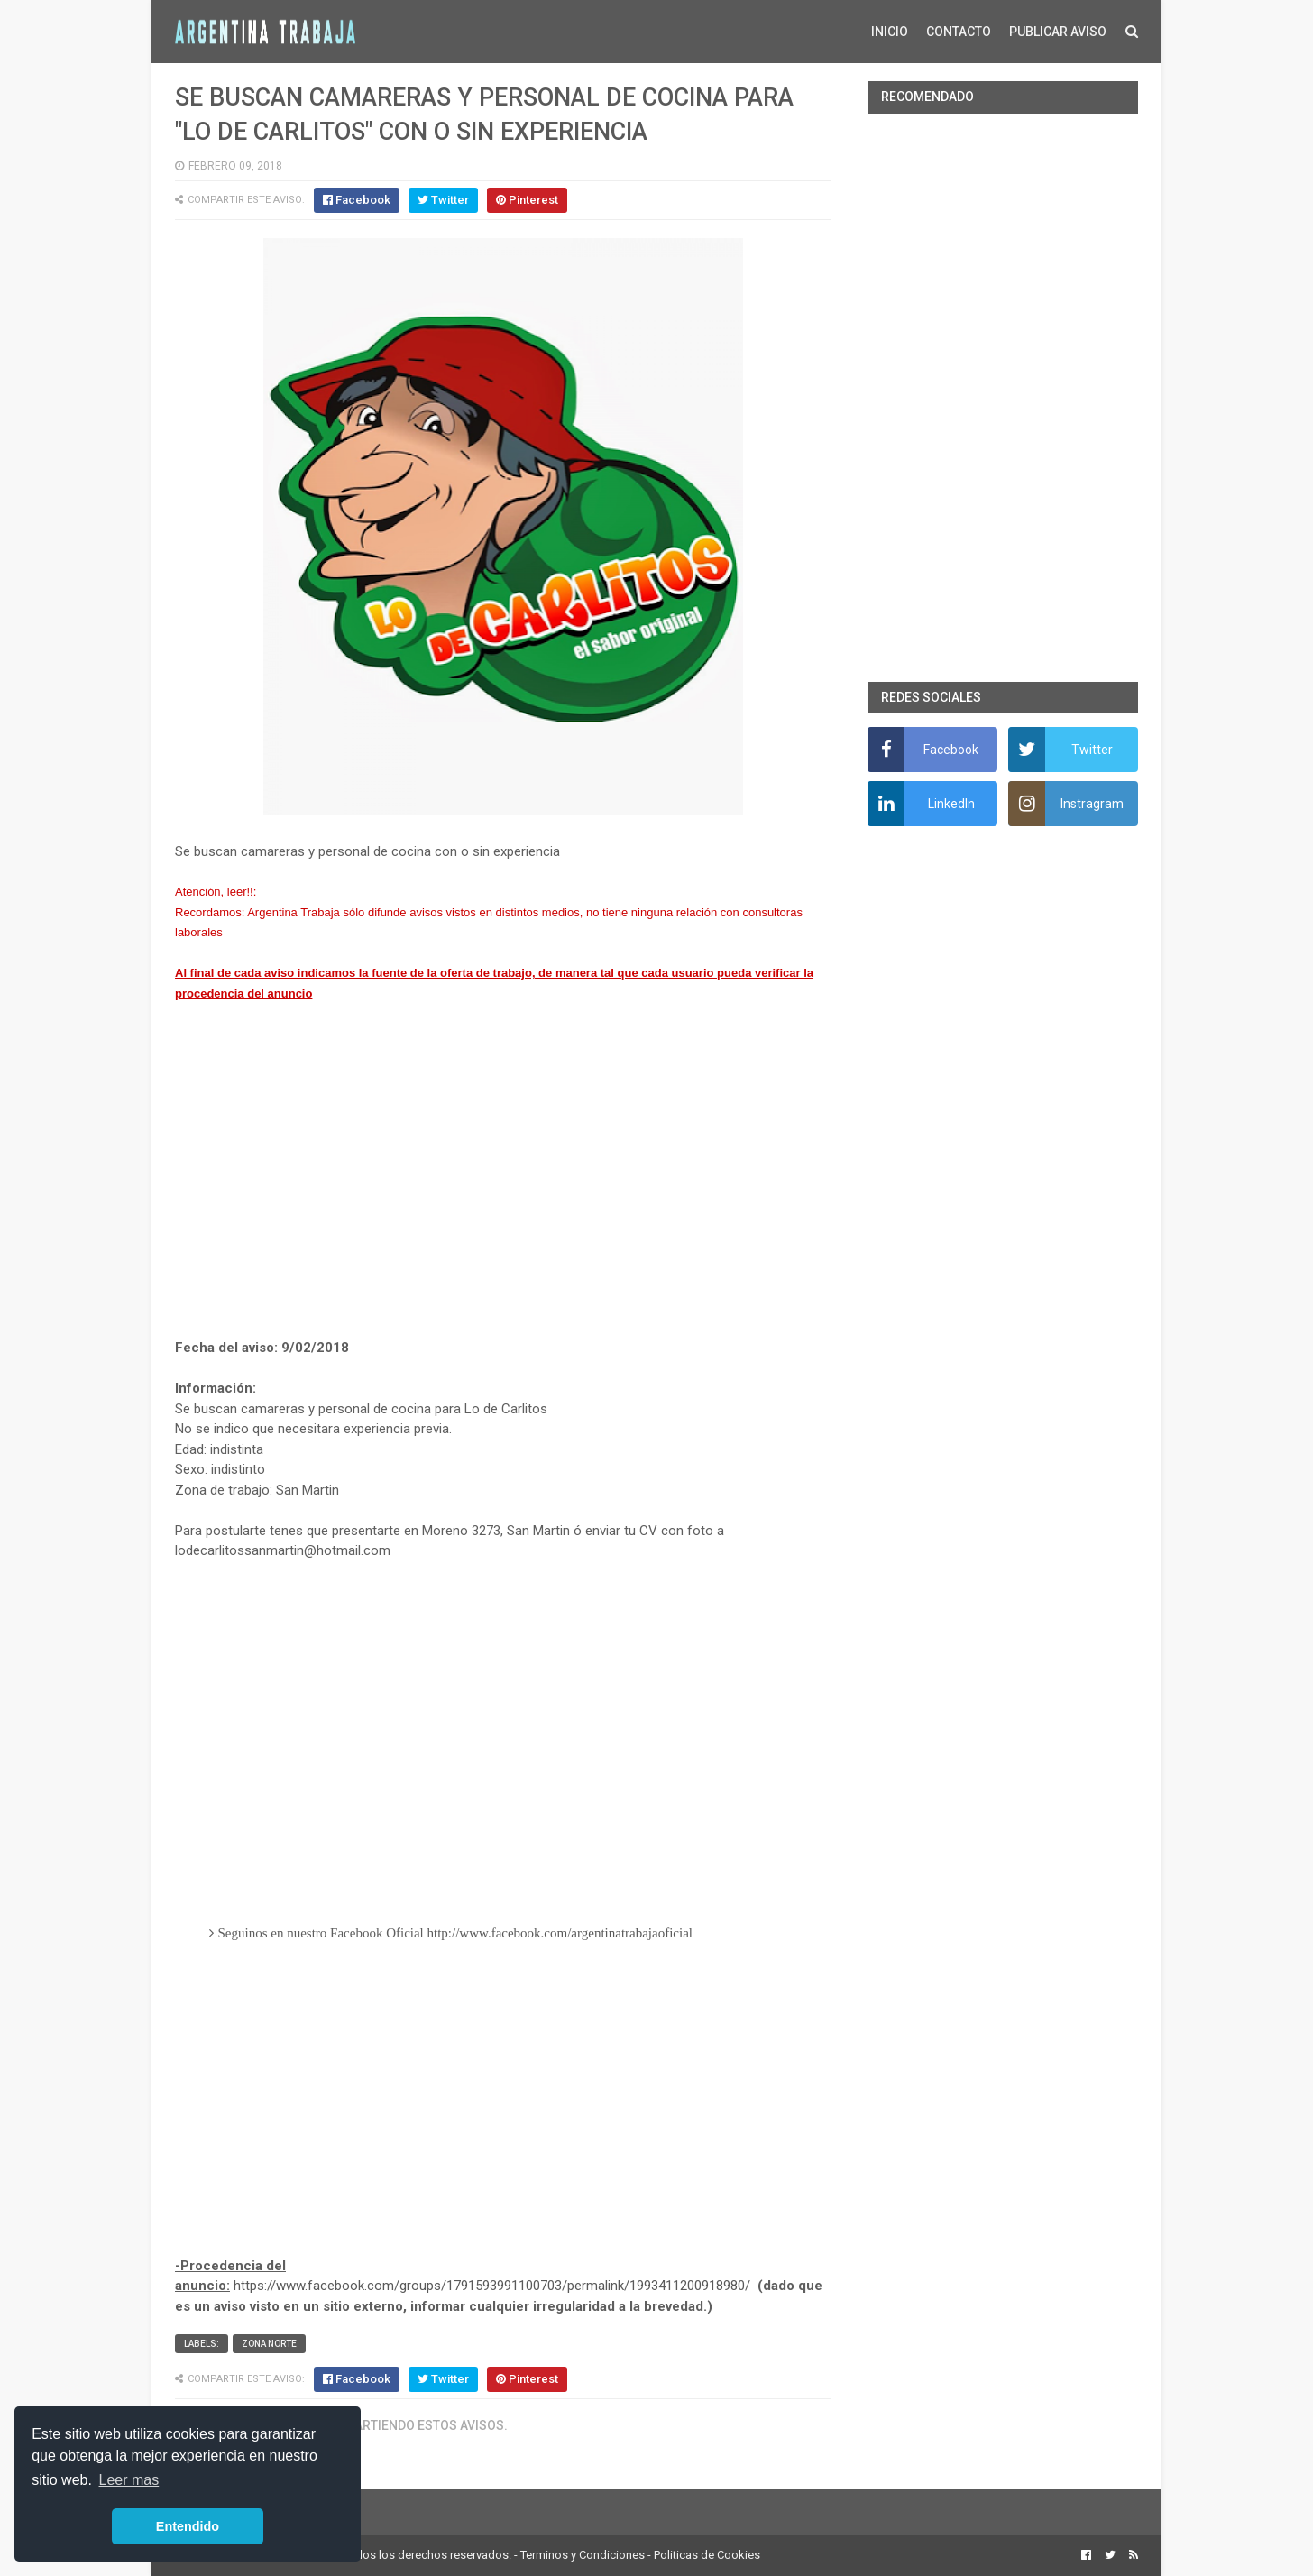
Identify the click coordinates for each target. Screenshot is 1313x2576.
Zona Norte (269, 2344)
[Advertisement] (503, 1170)
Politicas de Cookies (707, 2555)
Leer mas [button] (129, 2480)
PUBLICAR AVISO (1057, 31)
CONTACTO (958, 31)
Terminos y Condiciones (582, 2555)
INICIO (889, 31)
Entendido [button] (187, 2526)
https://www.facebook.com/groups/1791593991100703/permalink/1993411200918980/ (492, 2285)
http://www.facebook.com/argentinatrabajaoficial (560, 1933)
